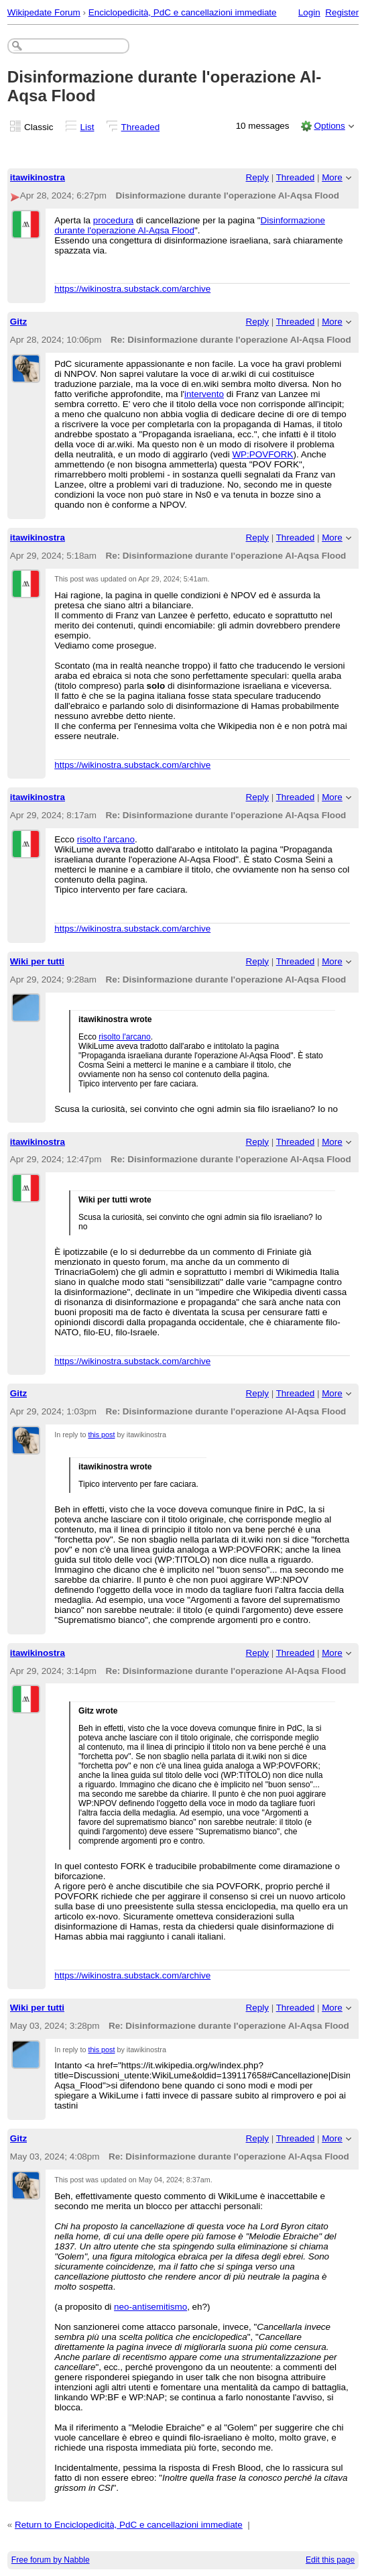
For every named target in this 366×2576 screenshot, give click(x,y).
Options (329, 126)
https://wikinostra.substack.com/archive (132, 289)
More (332, 177)
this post (101, 1435)
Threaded (140, 127)
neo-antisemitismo (150, 2307)
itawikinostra (37, 177)
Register (342, 12)
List (87, 127)
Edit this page (330, 2560)
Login (309, 12)
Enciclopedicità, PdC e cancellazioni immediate (182, 12)
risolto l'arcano (106, 839)
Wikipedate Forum (43, 12)
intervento (204, 394)
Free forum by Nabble (50, 2560)
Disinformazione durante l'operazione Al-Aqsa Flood (189, 225)
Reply (257, 177)
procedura (113, 220)
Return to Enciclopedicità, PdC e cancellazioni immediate (129, 2525)
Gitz (18, 322)
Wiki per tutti (37, 961)
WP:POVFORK (262, 454)
